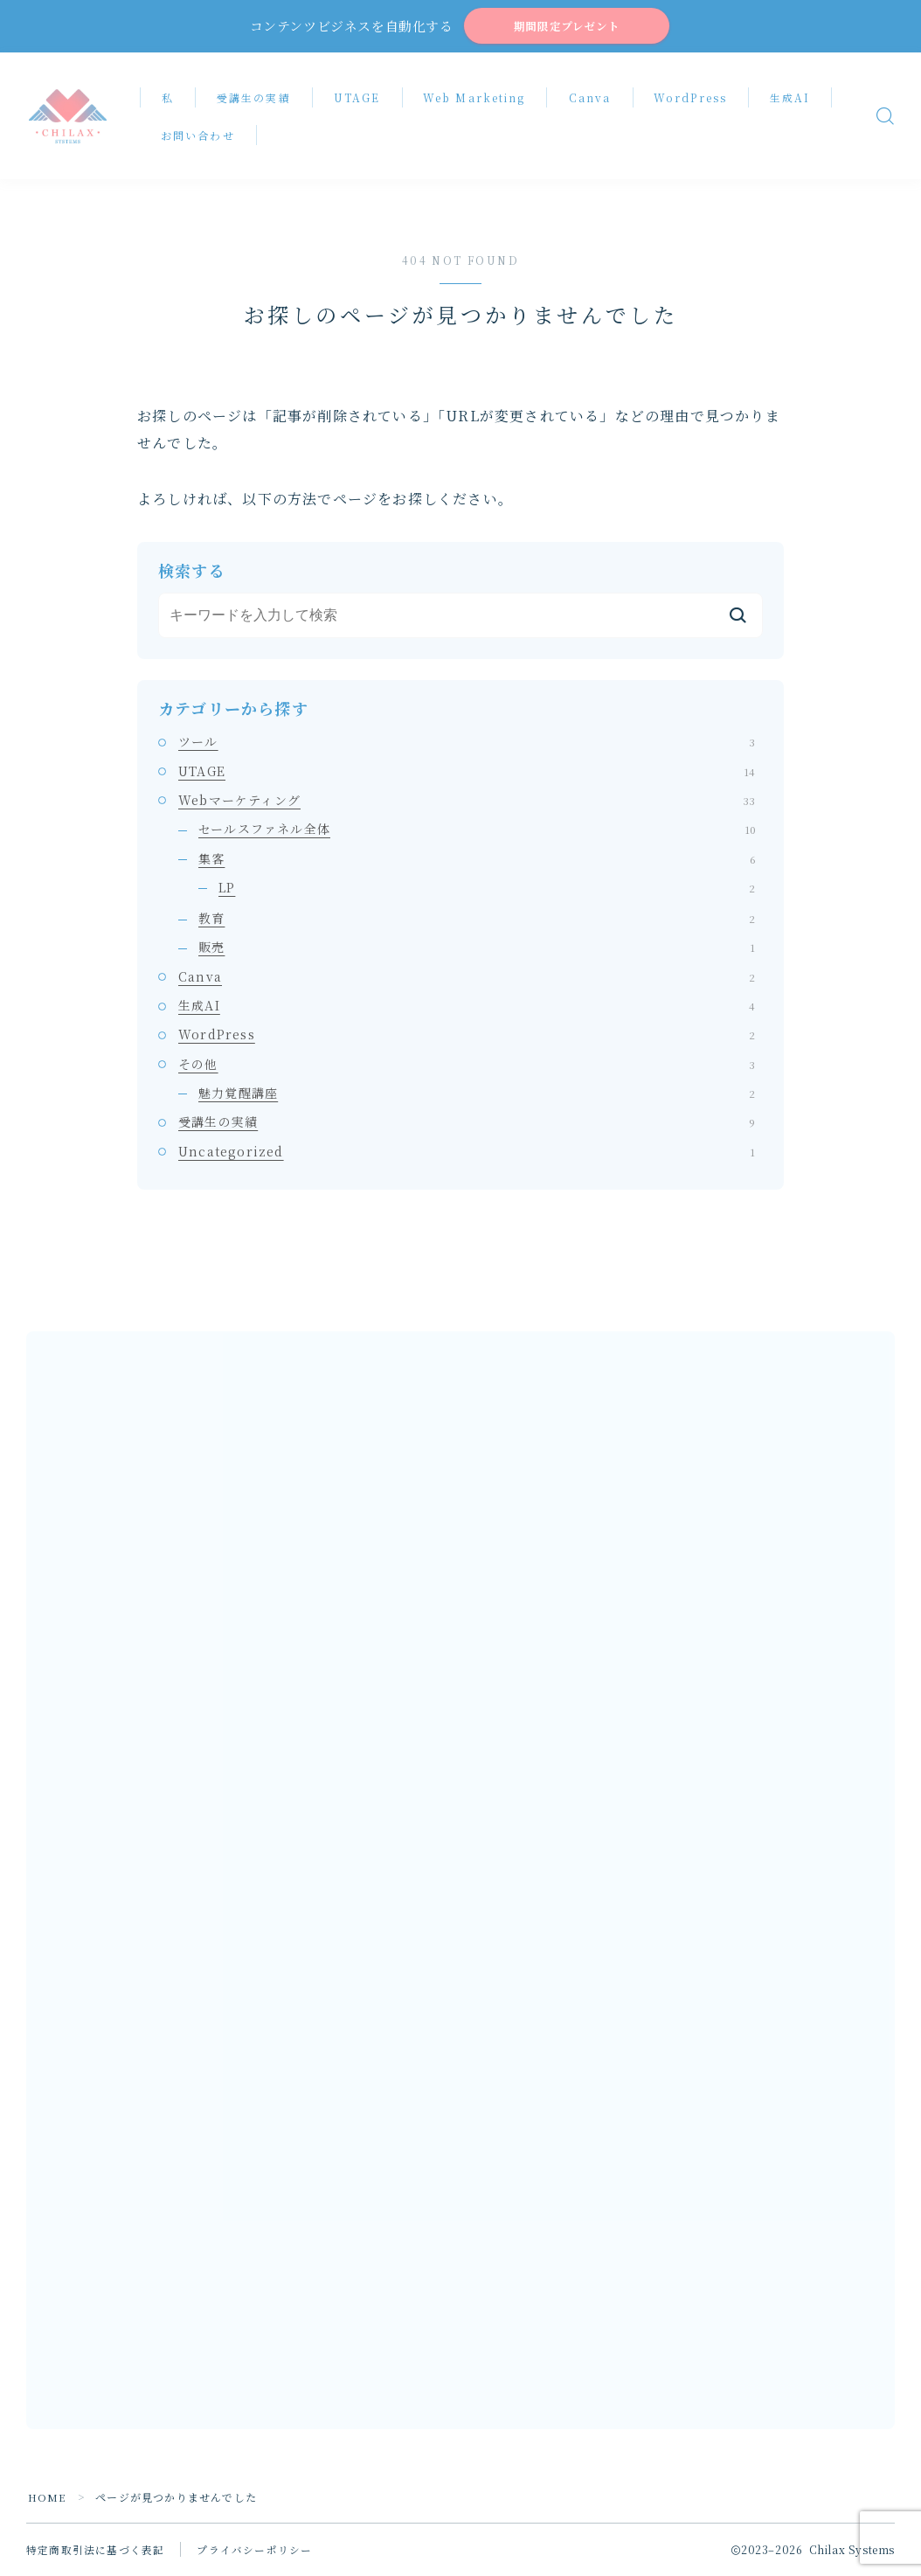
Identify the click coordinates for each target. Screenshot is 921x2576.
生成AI (795, 100)
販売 (476, 950)
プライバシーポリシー (254, 2552)
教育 (476, 920)
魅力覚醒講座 (476, 1095)
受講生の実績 (259, 100)
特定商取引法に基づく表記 (95, 2552)
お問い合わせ (203, 137)
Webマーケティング (466, 802)
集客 (476, 861)
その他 (466, 1066)
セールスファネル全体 (476, 831)
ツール (466, 744)
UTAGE (361, 100)
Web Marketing (479, 100)
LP (486, 890)
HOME (47, 2499)
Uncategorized (466, 1154)
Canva (594, 100)
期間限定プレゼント (566, 27)
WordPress (695, 100)
